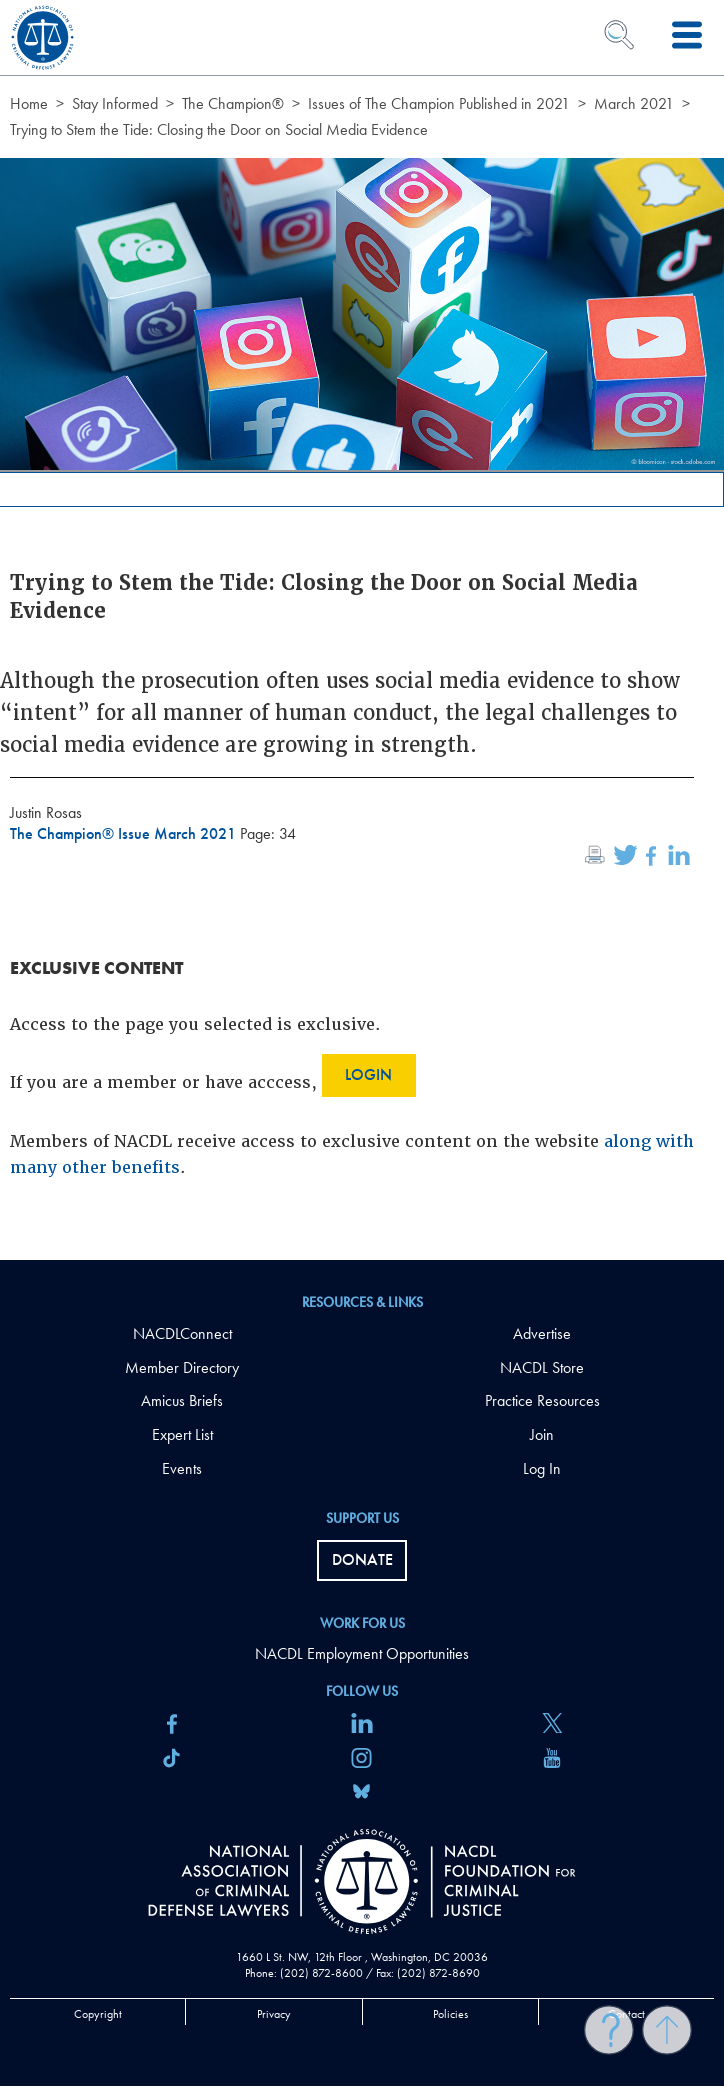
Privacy (274, 2014)
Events (182, 1468)
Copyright (98, 2014)
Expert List (182, 1434)
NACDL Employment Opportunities (362, 1653)
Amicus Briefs (182, 1400)
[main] (362, 630)
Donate (362, 1559)
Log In (542, 1468)
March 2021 (634, 103)
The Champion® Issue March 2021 (125, 833)
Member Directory (182, 1367)
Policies (450, 2014)
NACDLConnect (182, 1333)
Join (542, 1434)
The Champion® (233, 103)
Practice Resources (542, 1400)
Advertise (542, 1333)
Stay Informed (115, 103)
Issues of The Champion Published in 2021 (439, 103)
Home (29, 103)
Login (368, 1074)
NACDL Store (542, 1367)
